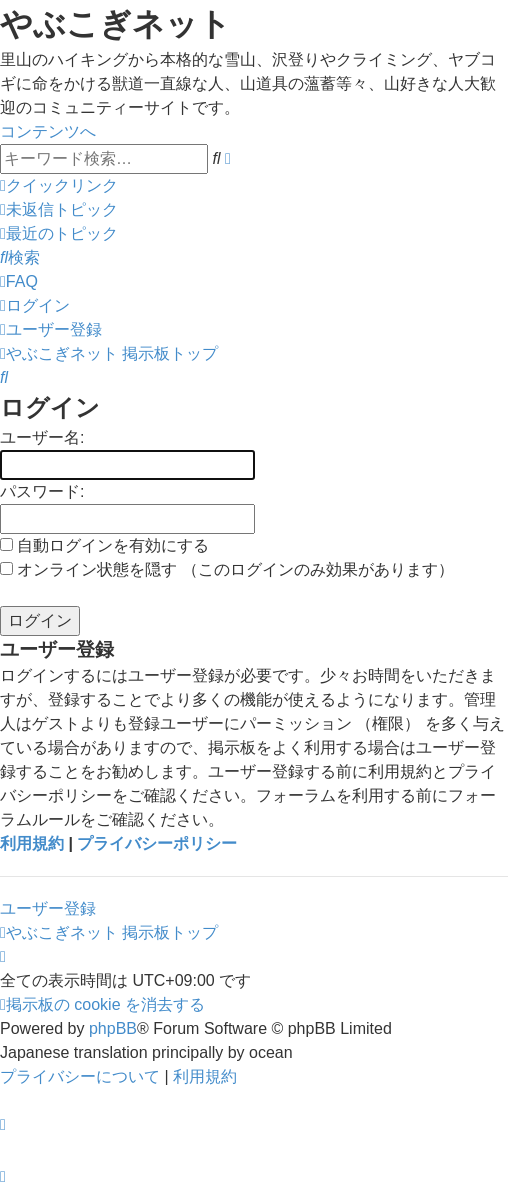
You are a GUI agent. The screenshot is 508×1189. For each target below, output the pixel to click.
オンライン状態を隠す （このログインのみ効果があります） (227, 569)
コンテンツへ (48, 131)
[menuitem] (59, 209)
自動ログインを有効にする (104, 545)
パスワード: (42, 491)
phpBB (113, 1028)
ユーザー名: (42, 437)
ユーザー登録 (48, 908)
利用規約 (32, 843)
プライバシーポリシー (157, 843)
